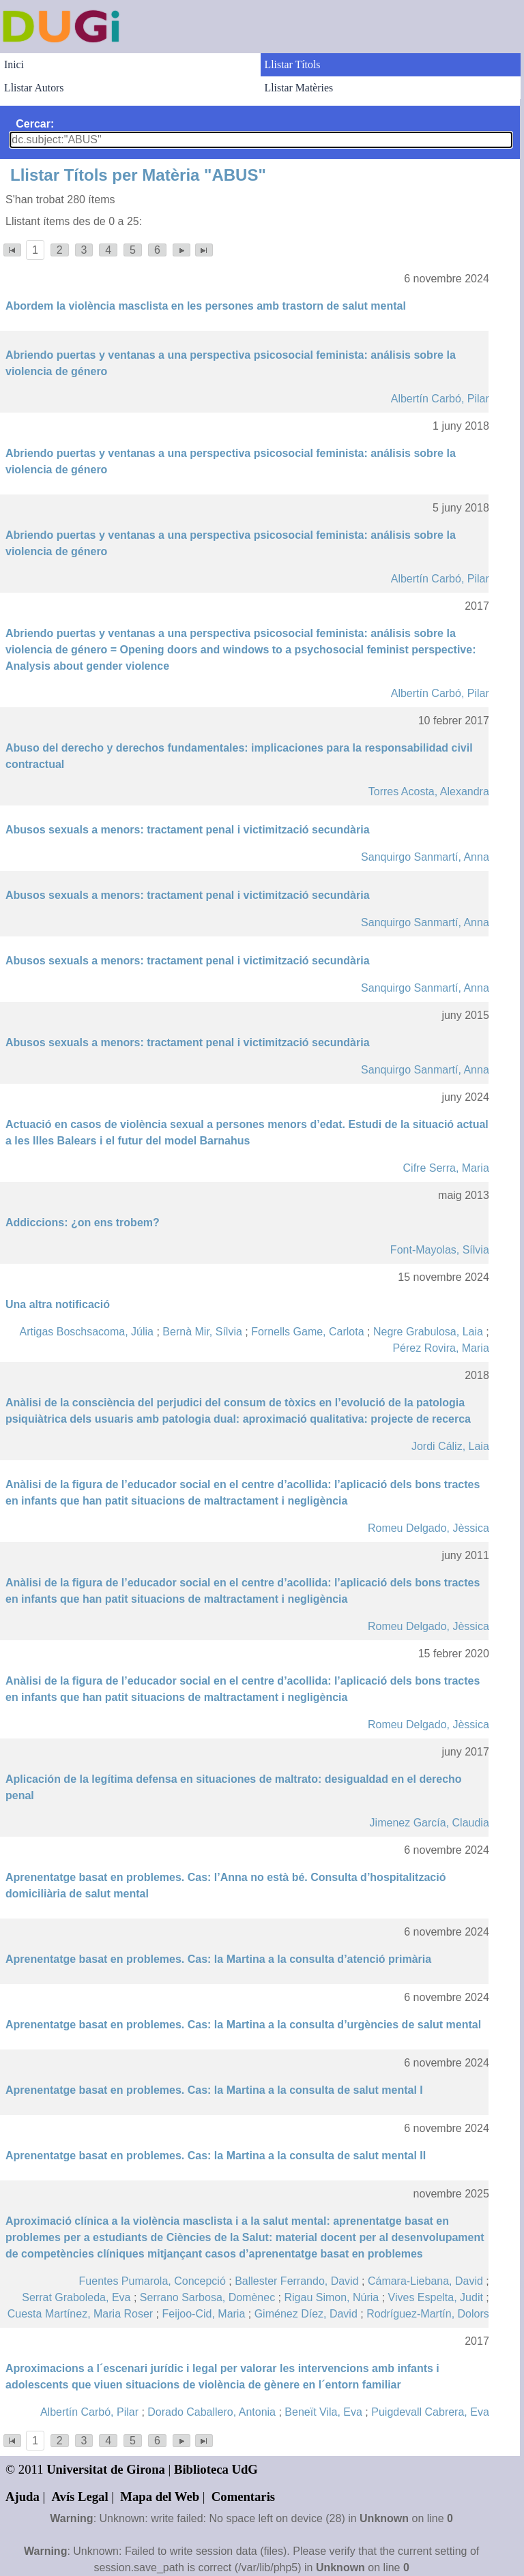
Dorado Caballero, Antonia (211, 2412)
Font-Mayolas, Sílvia (439, 1250)
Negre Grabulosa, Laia (428, 1331)
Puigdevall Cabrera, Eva (430, 2412)
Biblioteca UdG (216, 2469)
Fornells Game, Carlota (307, 1331)
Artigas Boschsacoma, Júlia (86, 1331)
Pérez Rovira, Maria (440, 1348)
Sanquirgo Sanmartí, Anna (425, 857)
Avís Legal (80, 2496)
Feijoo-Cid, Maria (204, 2314)
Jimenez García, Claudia (429, 1823)
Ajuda (22, 2496)
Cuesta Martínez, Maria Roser (80, 2314)
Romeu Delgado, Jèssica (428, 1528)
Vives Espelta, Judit (435, 2297)
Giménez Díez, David (306, 2314)
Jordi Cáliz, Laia (450, 1446)
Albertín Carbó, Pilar (440, 398)
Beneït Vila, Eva (323, 2412)
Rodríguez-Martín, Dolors (427, 2314)
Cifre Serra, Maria (446, 1168)
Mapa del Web (159, 2496)
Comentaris (243, 2496)
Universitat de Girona (105, 2469)
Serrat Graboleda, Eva (76, 2297)
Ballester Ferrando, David (296, 2281)
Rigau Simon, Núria (331, 2297)
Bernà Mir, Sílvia (202, 1331)
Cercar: (35, 124)
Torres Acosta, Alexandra (428, 791)
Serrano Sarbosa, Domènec (207, 2297)
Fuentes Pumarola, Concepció (152, 2281)
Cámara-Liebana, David (425, 2281)
